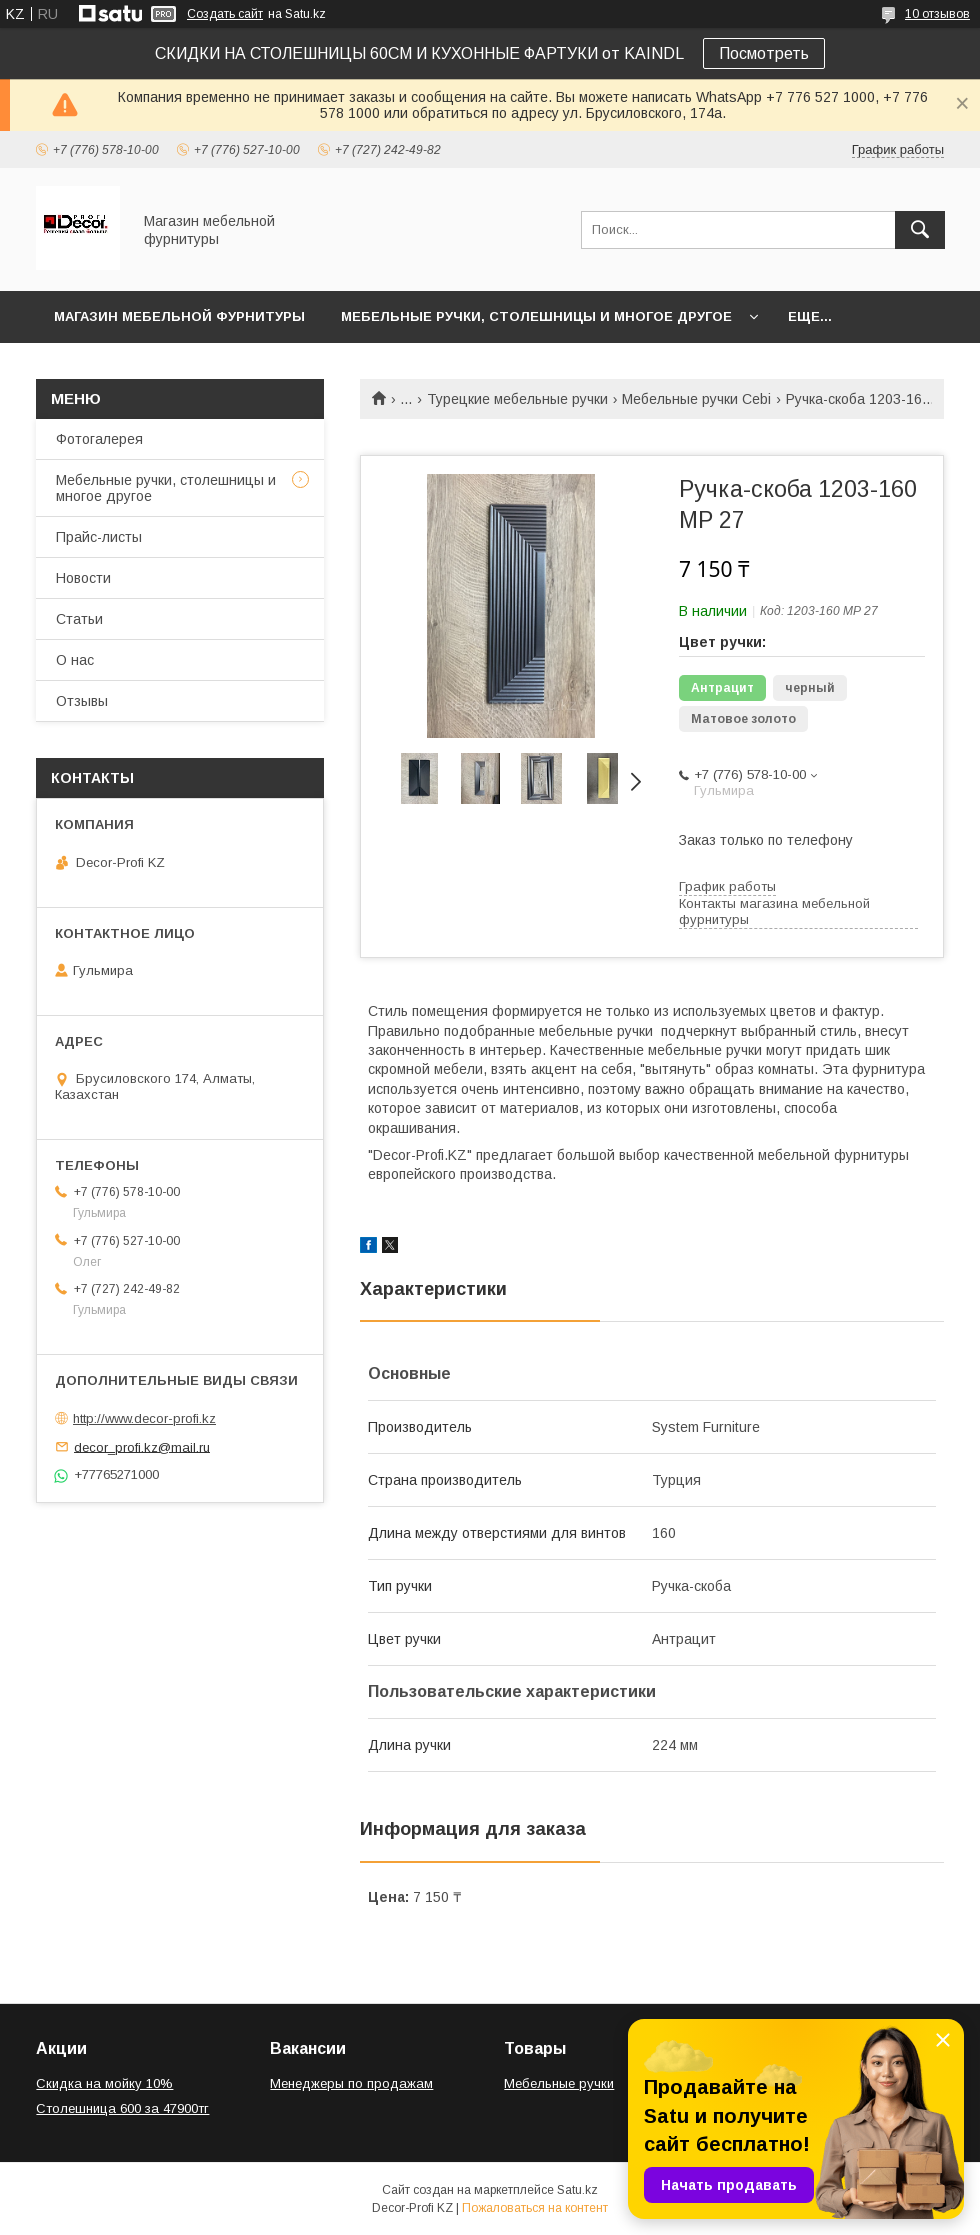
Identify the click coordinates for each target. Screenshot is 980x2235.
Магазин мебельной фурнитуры (179, 316)
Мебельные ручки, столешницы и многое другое (536, 316)
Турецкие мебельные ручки (517, 399)
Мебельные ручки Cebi (696, 399)
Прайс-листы (99, 537)
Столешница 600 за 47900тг (122, 2108)
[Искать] (920, 230)
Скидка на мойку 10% (104, 2083)
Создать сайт (225, 14)
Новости (83, 578)
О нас (75, 660)
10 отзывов (937, 14)
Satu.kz (577, 2190)
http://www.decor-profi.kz (144, 1418)
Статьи (79, 619)
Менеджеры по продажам (351, 2083)
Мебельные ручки (559, 2083)
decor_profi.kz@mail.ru (142, 1446)
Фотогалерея (99, 439)
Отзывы (82, 701)
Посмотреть (764, 53)
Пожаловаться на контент (535, 2208)
